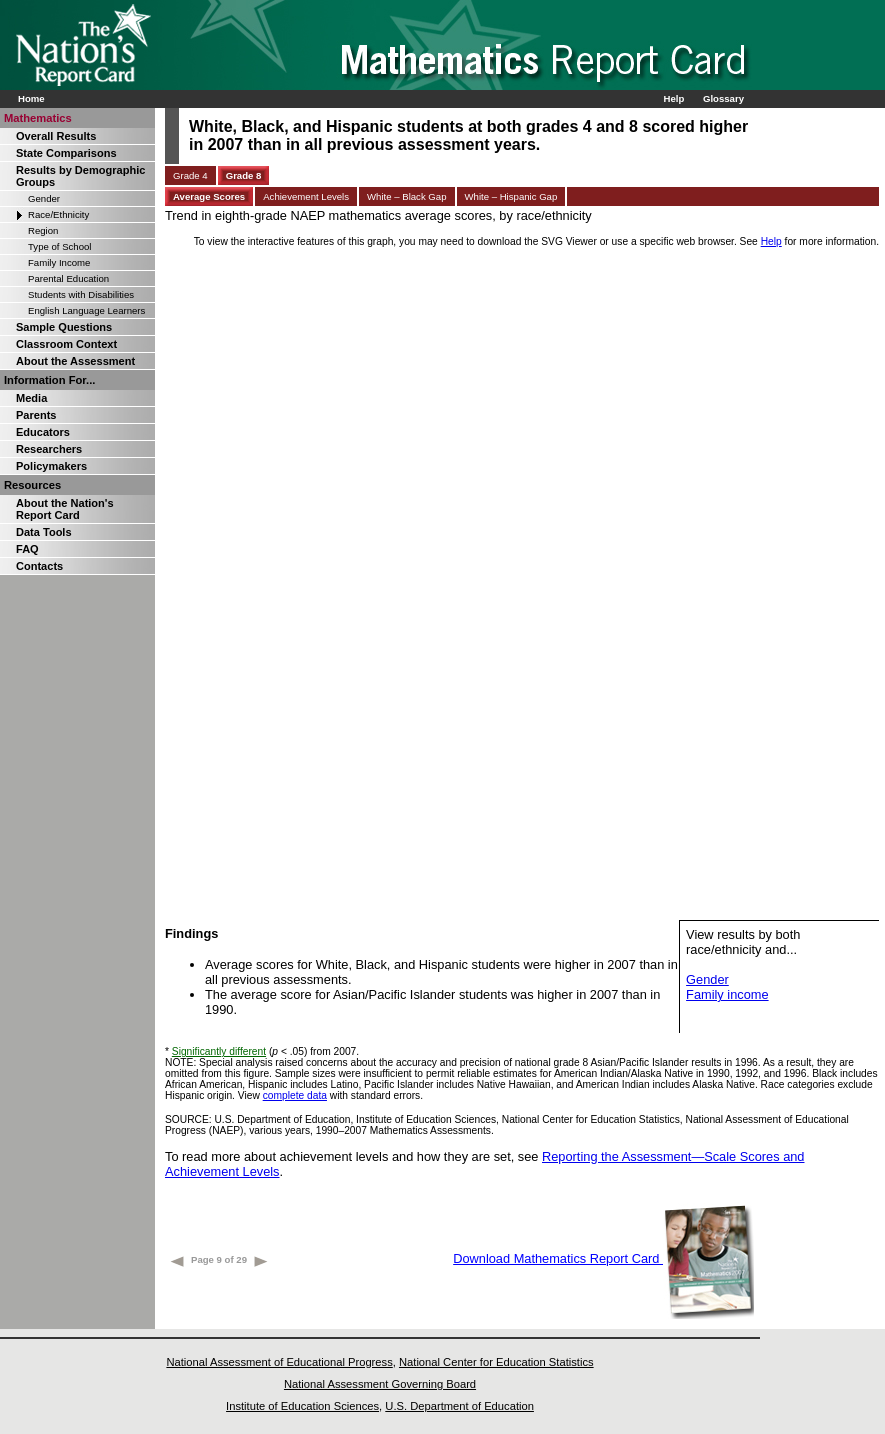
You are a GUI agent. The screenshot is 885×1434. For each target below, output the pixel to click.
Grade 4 (190, 175)
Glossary (723, 98)
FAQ (27, 549)
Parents (36, 415)
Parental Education (68, 278)
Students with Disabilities (81, 294)
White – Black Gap (406, 196)
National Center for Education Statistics (496, 1362)
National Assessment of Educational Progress (279, 1362)
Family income (727, 994)
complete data (295, 1095)
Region (43, 230)
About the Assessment (75, 361)
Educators (43, 432)
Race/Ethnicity (58, 214)
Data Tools (44, 532)
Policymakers (51, 466)
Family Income (59, 262)
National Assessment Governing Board (380, 1384)
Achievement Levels (306, 196)
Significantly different (219, 1051)
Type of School (59, 246)
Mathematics (38, 118)
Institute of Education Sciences (302, 1406)
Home (31, 98)
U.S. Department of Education (459, 1406)
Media (31, 398)
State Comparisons (66, 153)
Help (673, 98)
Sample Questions (64, 327)
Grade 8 (244, 175)
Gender (44, 198)
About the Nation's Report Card (65, 509)
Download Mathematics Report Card (603, 1258)
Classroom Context (66, 344)
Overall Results (56, 136)
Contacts (39, 566)
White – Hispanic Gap (511, 196)
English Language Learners (86, 310)
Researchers (49, 449)
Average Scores (209, 196)
